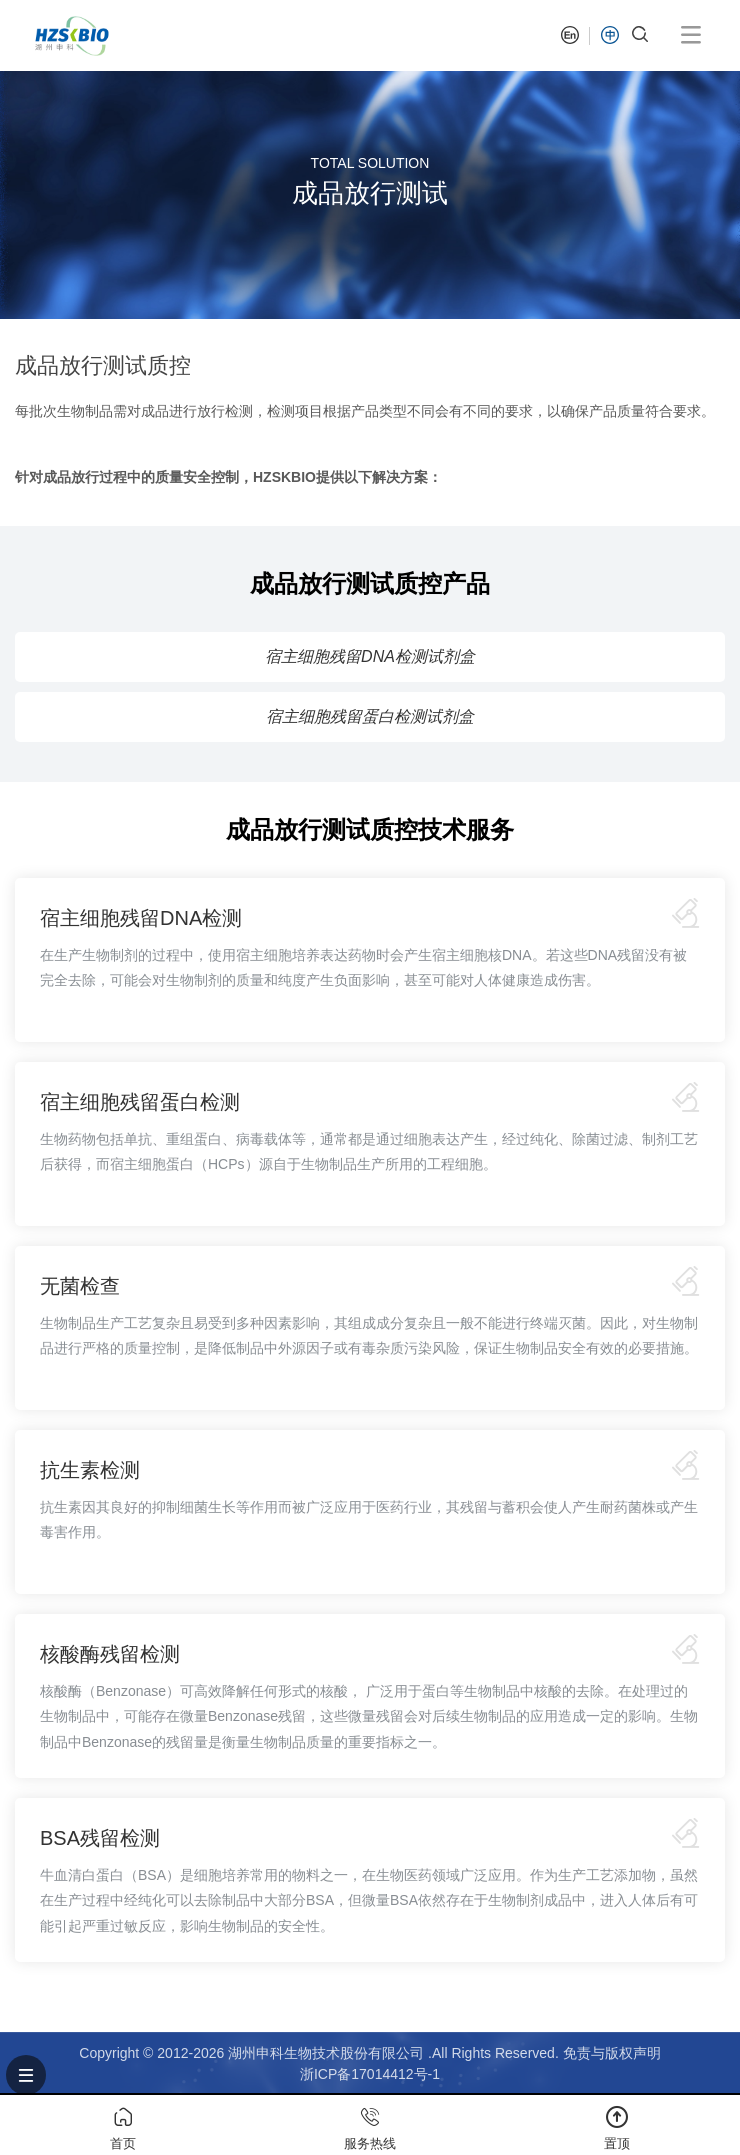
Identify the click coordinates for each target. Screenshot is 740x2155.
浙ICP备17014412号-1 (370, 2074)
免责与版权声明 (612, 2053)
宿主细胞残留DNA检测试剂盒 (370, 656)
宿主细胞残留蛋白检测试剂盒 (370, 716)
